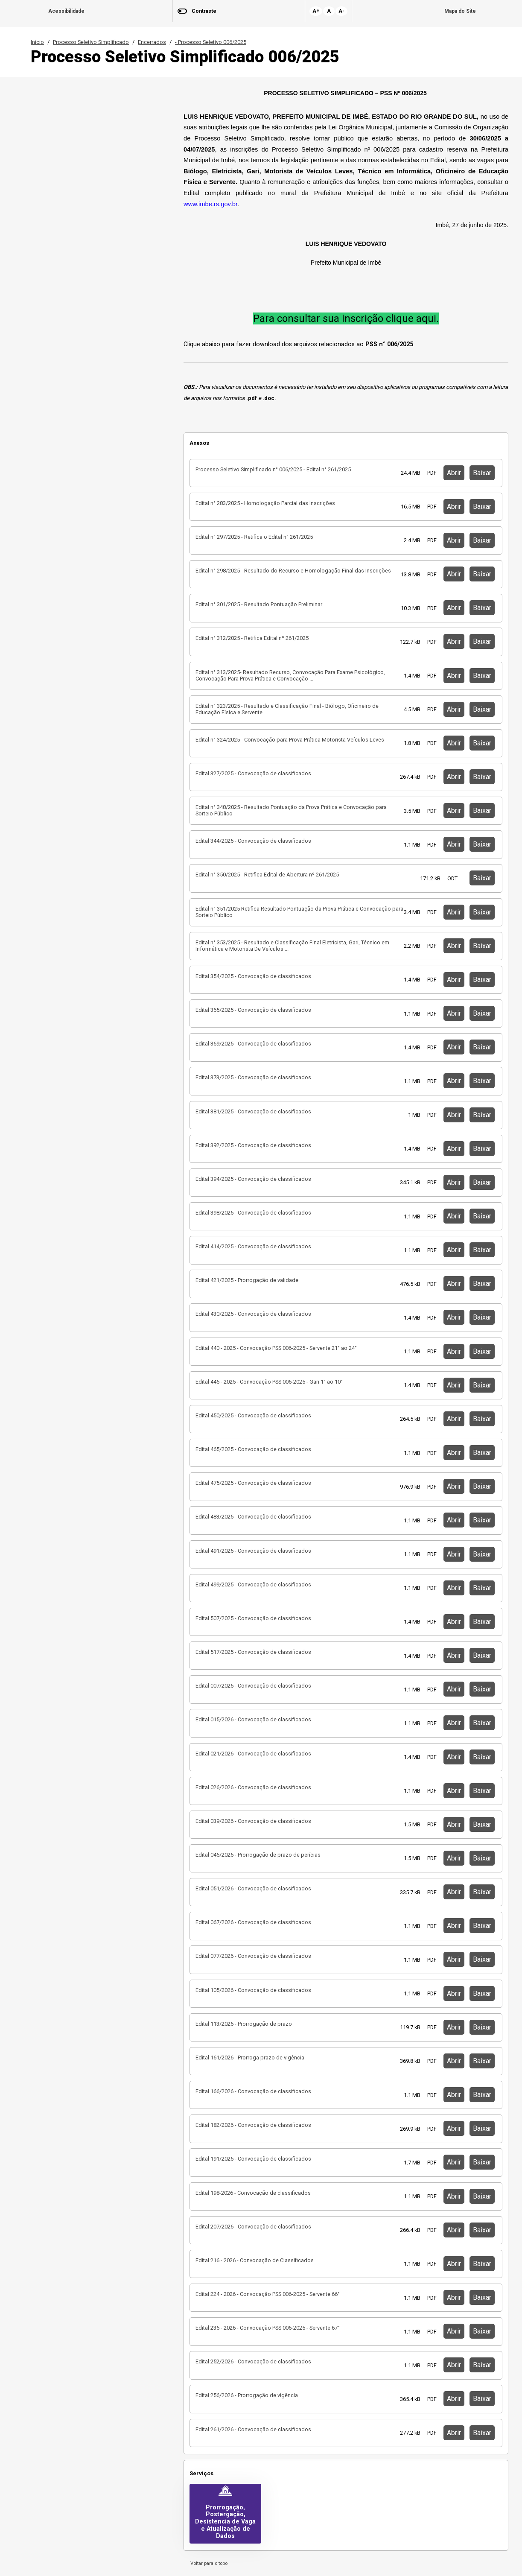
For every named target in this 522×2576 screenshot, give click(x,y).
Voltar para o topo (207, 2563)
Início (37, 42)
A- (341, 11)
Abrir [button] (454, 473)
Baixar (482, 473)
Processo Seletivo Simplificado (91, 42)
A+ (315, 11)
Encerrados (152, 42)
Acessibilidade (66, 11)
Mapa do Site (460, 11)
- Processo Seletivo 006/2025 (210, 42)
